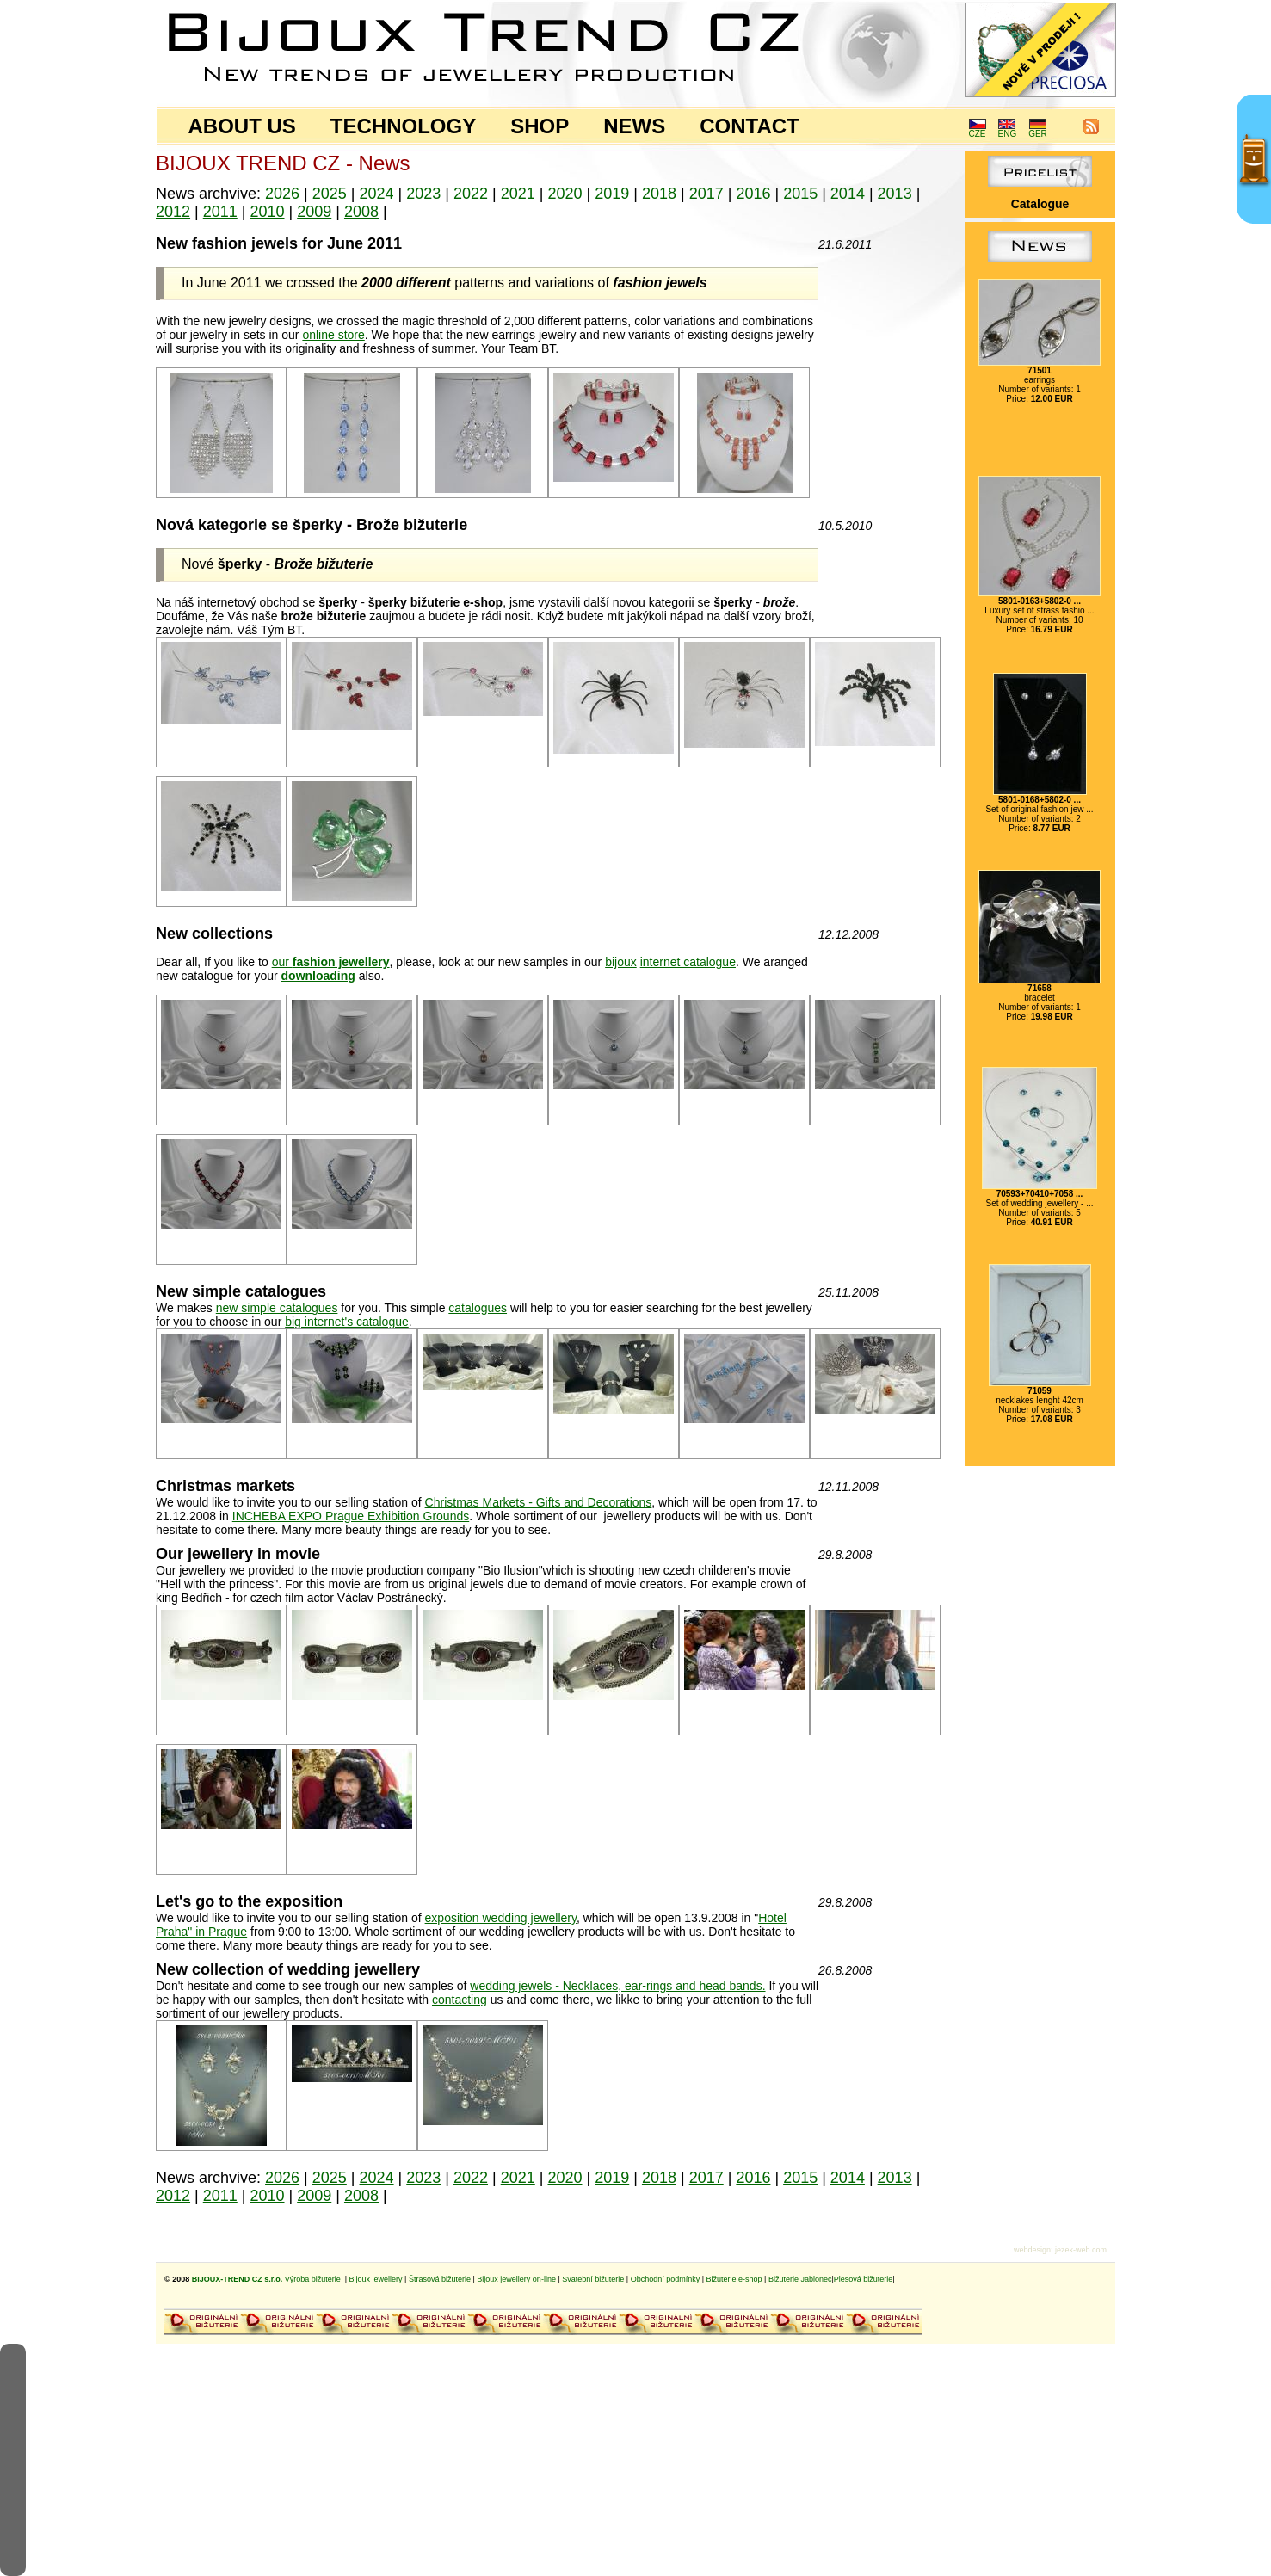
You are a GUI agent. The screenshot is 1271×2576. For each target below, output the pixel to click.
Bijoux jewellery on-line (516, 2279)
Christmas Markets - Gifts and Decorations (538, 1502)
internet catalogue (688, 962)
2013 (895, 193)
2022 (470, 193)
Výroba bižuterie (314, 2279)
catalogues (477, 1308)
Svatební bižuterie (593, 2279)
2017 (706, 193)
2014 (847, 193)
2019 (612, 193)
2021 (518, 193)
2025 (329, 193)
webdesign (1032, 2250)
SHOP (539, 126)
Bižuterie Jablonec (800, 2279)
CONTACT (749, 126)
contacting (459, 1999)
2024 (377, 193)
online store (333, 335)
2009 (314, 211)
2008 (361, 211)
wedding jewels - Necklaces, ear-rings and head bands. (617, 1986)
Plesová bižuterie (863, 2279)
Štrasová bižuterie (440, 2279)
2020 (564, 193)
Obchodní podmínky (665, 2279)
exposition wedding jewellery (501, 1918)
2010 (267, 211)
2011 (220, 211)
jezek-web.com (1081, 2250)
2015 (800, 193)
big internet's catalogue (347, 1321)
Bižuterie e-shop (734, 2279)
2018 (659, 193)
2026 (282, 193)
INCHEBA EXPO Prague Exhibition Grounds (350, 1516)
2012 (173, 211)
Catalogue (1040, 204)
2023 (423, 193)
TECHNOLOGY (403, 126)
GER (1037, 130)
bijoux (621, 962)
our (331, 962)
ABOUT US (242, 126)
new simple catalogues (277, 1308)
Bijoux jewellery (377, 2279)
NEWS (634, 126)
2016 (753, 193)
